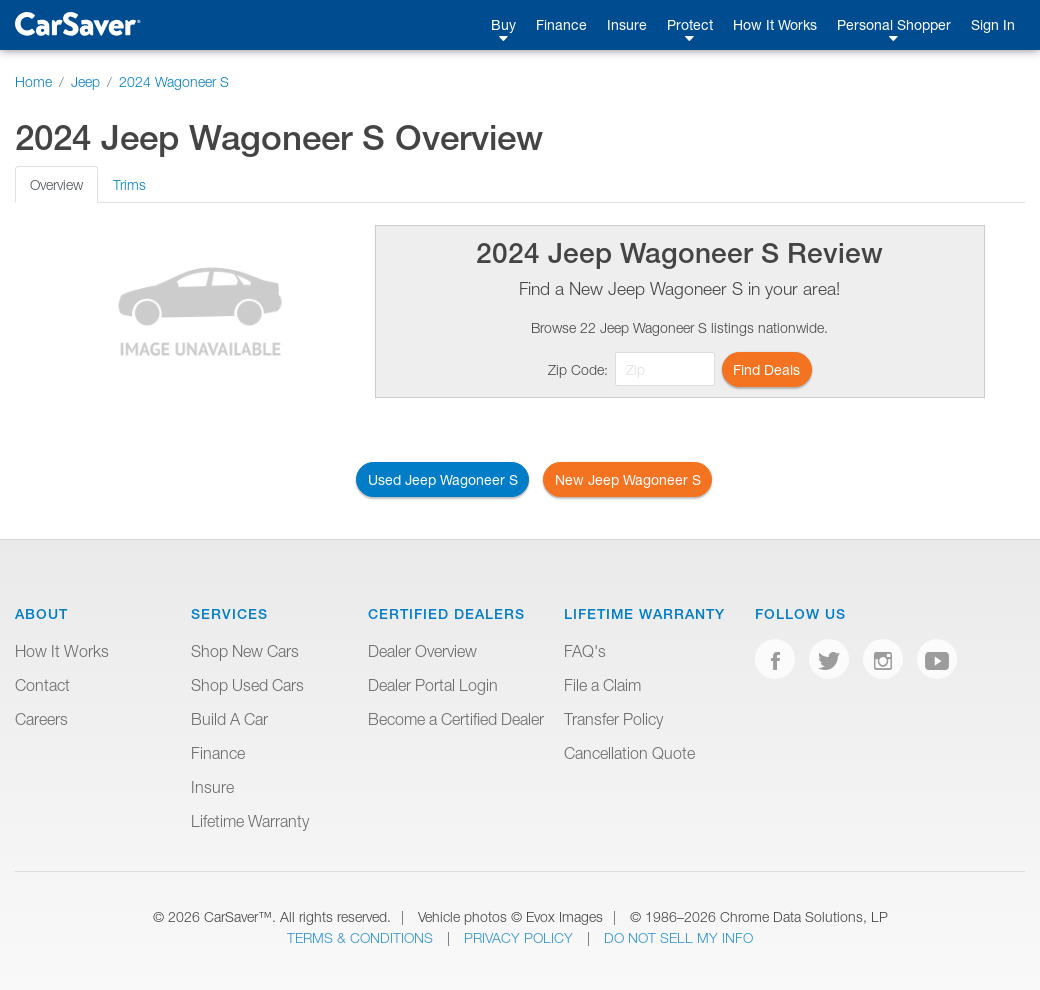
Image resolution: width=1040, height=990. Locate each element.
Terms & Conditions (362, 937)
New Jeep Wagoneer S (628, 479)
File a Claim (602, 685)
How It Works (775, 24)
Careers (41, 719)
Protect (690, 24)
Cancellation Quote (629, 753)
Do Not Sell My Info (678, 937)
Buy (503, 24)
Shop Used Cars (247, 685)
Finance (561, 24)
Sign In (993, 24)
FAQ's (585, 651)
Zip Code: (578, 369)
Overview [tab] (56, 184)
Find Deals (766, 369)
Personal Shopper (894, 24)
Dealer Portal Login (433, 685)
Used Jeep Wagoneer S (443, 479)
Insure (627, 24)
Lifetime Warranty (250, 821)
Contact (42, 685)
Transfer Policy (613, 719)
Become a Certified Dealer (456, 719)
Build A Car (229, 719)
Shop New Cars (245, 651)
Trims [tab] (129, 184)
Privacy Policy (520, 937)
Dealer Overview (422, 651)
